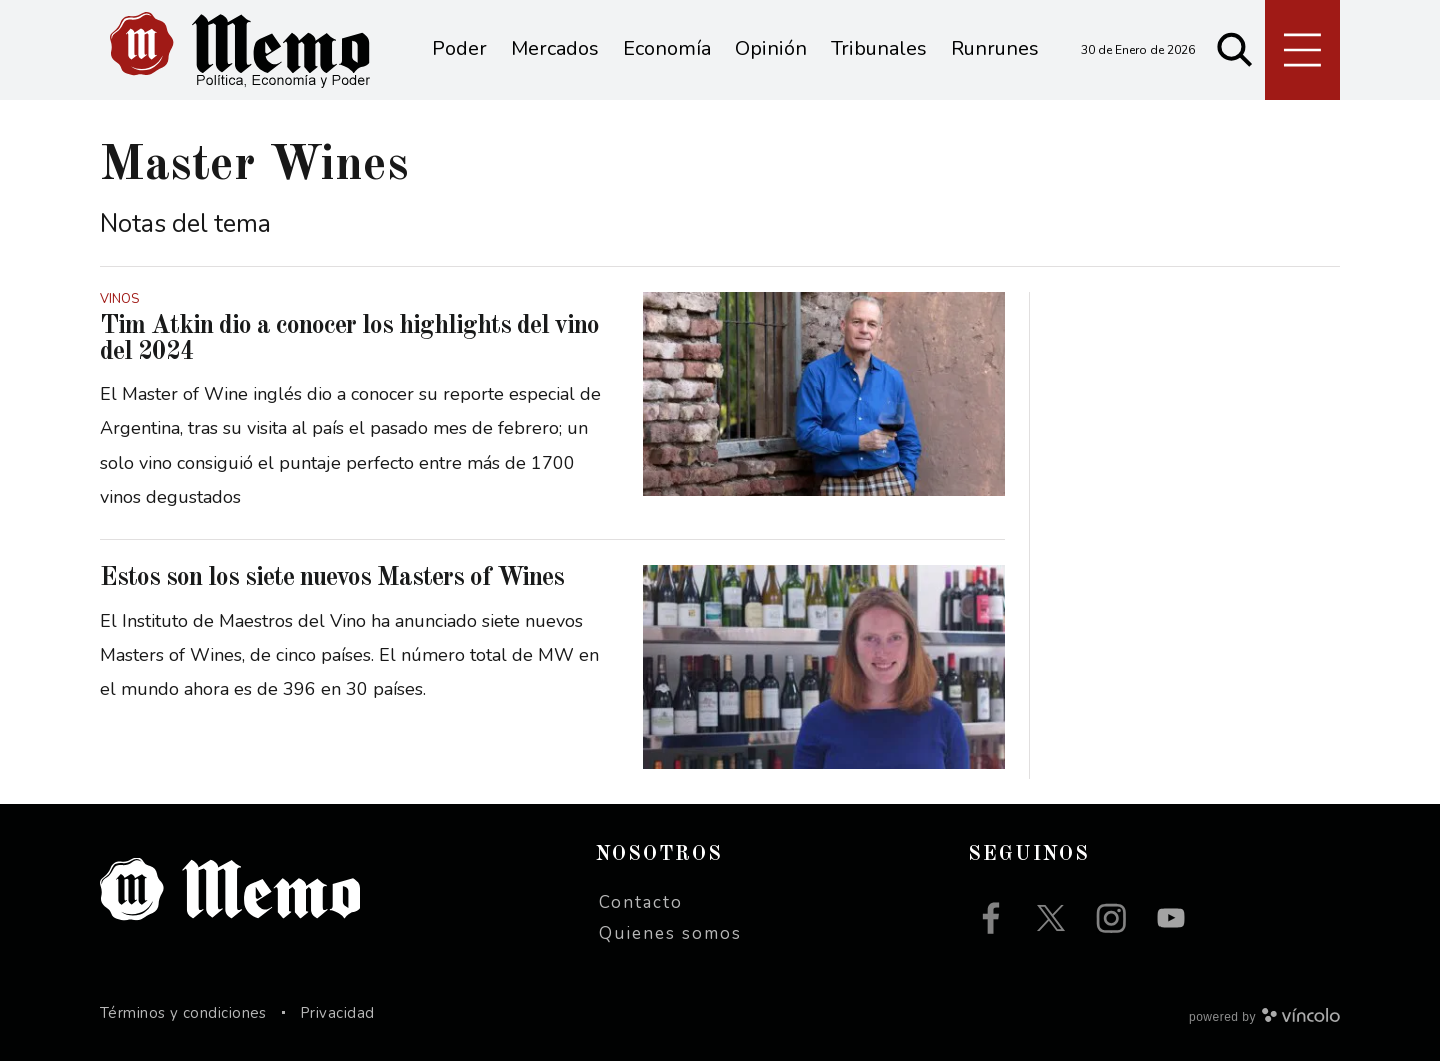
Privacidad (337, 1013)
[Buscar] (1235, 50)
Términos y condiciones (183, 1013)
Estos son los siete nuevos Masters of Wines (332, 578)
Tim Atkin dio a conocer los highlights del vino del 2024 (349, 339)
